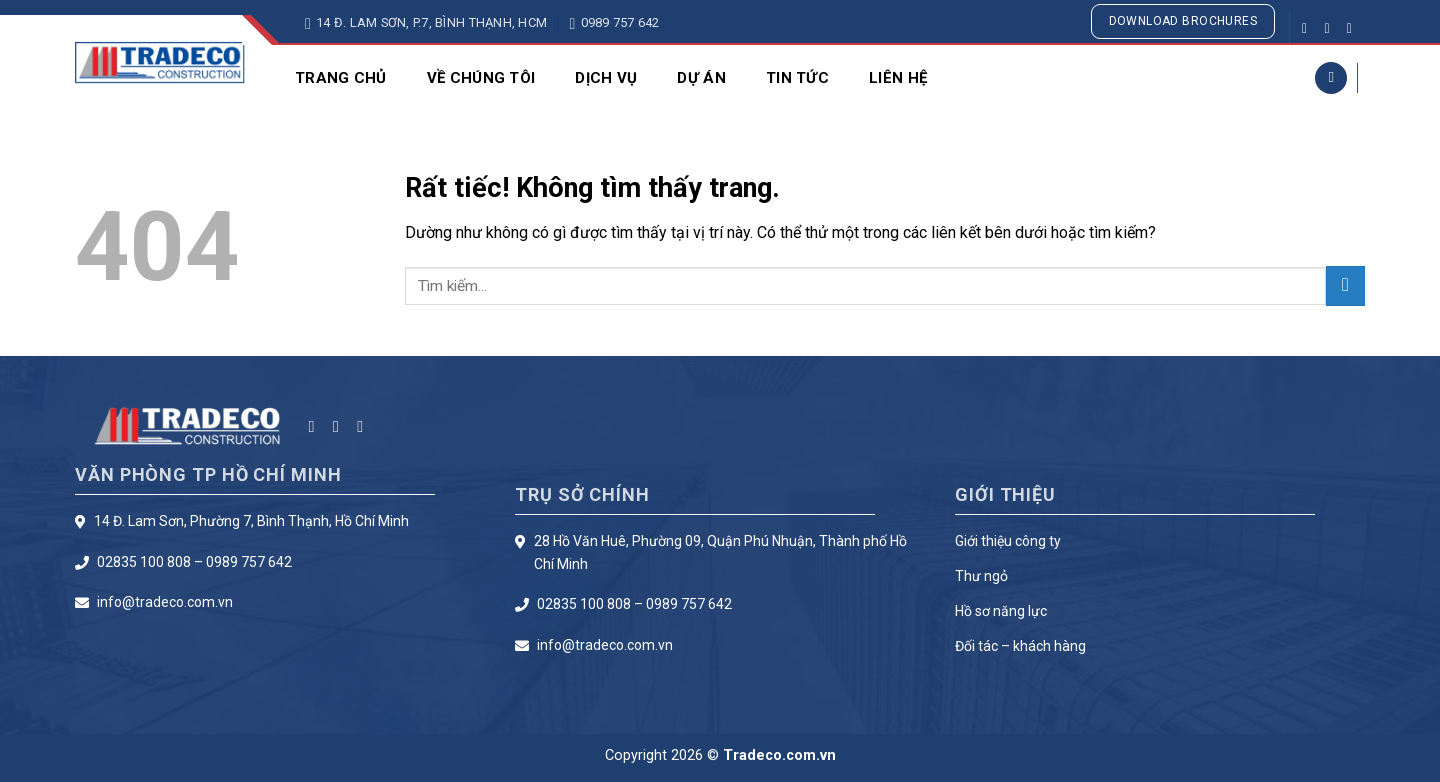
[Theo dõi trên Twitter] (1354, 28)
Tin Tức (797, 78)
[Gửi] (1345, 285)
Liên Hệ (898, 78)
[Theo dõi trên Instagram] (1331, 28)
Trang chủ (341, 78)
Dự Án (701, 78)
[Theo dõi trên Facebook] (1309, 28)
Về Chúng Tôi (481, 78)
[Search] (1331, 78)
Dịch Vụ (606, 78)
